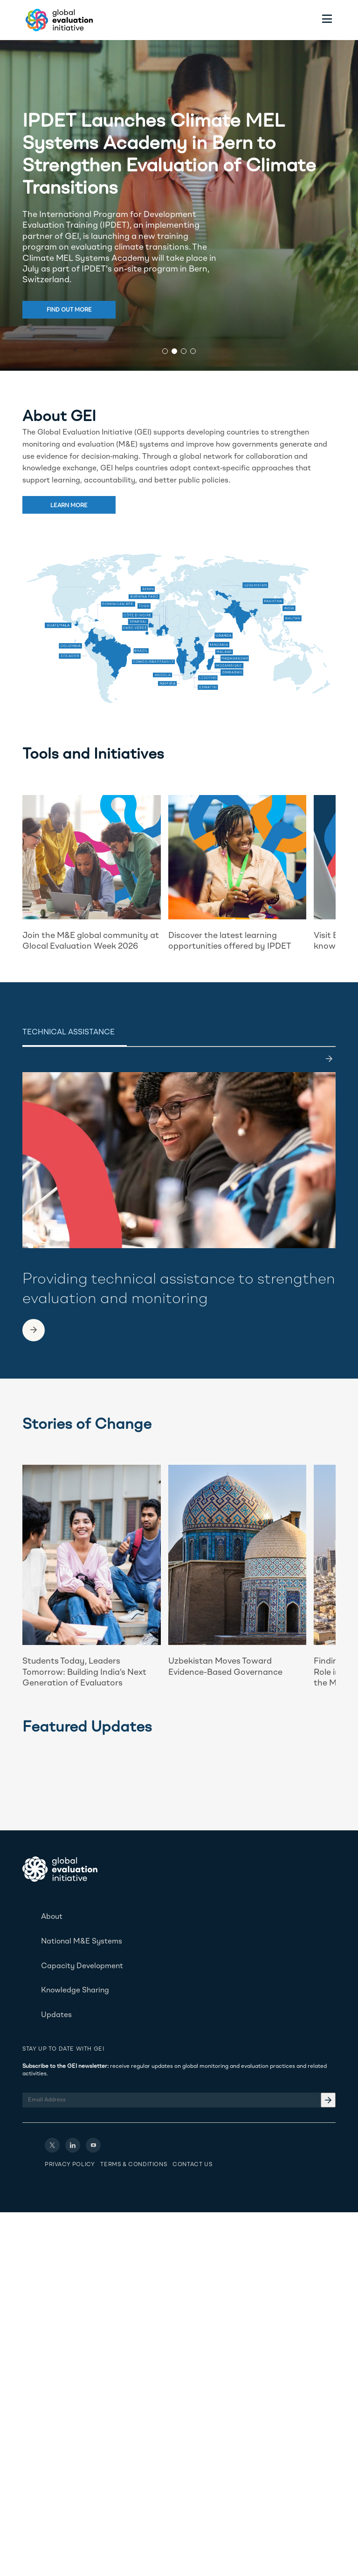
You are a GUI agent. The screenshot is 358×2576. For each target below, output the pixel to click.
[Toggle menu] (327, 20)
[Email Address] (179, 2100)
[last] (329, 1058)
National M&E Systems (81, 1941)
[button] (165, 351)
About (51, 1917)
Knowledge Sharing (75, 1990)
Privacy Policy (70, 2165)
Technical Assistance (68, 1032)
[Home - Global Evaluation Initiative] (57, 20)
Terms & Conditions (133, 2165)
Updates (56, 2015)
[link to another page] (33, 1330)
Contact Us (192, 2165)
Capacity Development (82, 1966)
